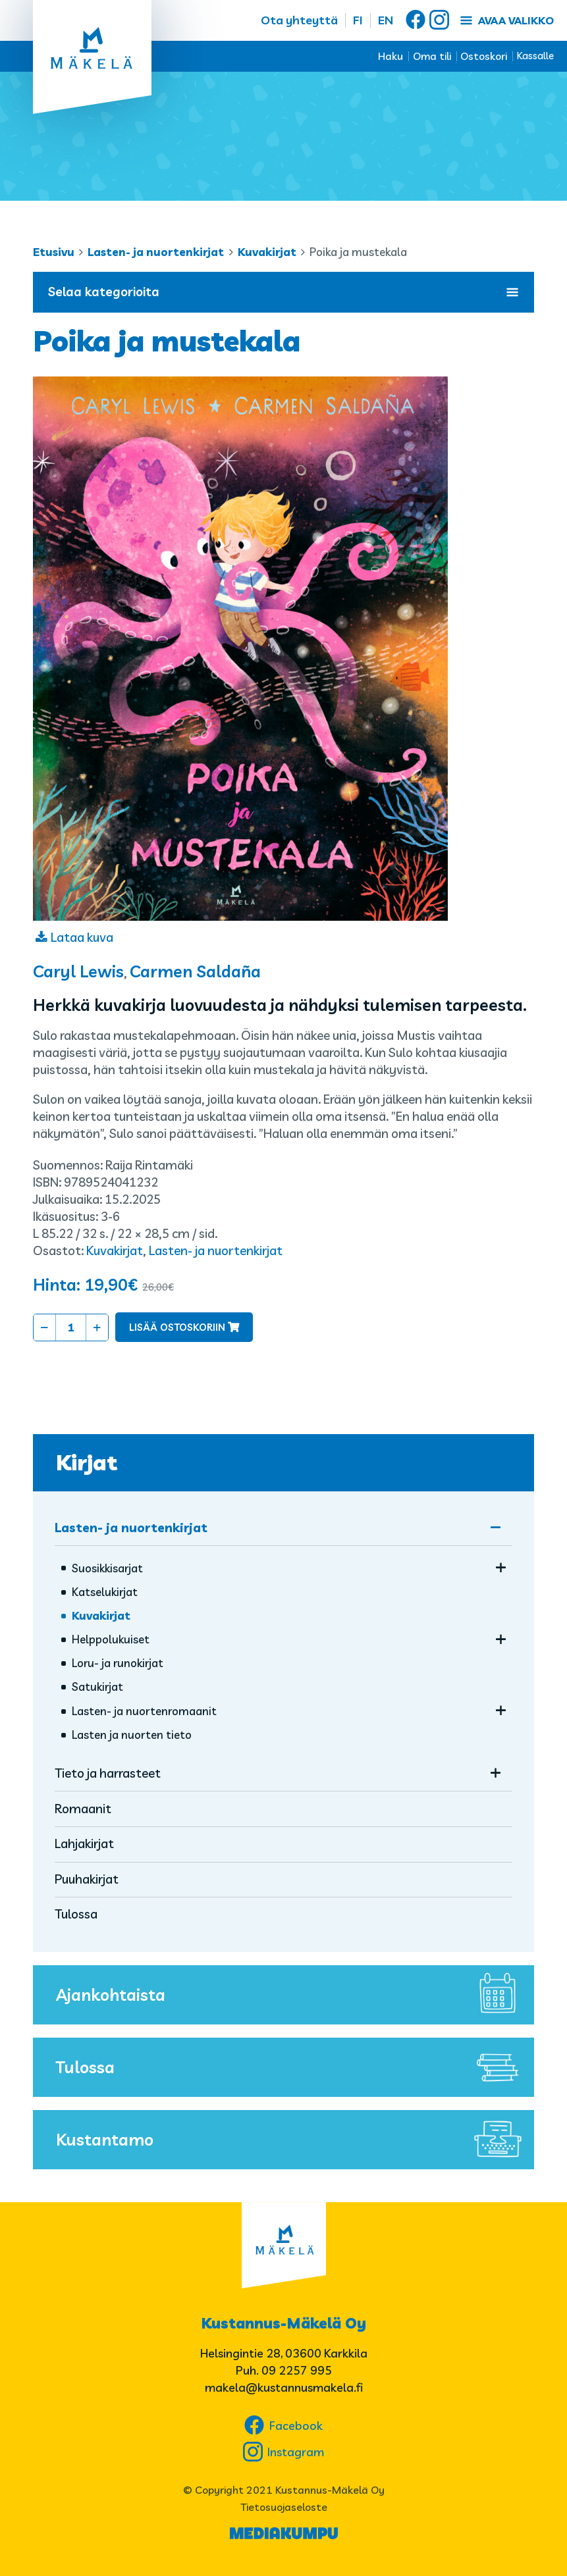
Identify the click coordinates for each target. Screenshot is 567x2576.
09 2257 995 (296, 2370)
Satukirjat (97, 1686)
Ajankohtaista (291, 1994)
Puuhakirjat (87, 1879)
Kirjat (86, 1462)
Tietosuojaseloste (283, 2506)
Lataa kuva (82, 937)
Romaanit (83, 1808)
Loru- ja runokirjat (117, 1663)
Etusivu (53, 252)
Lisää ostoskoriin (177, 1327)
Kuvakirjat (267, 252)
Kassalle (535, 55)
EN (385, 20)
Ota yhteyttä (299, 20)
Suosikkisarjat (107, 1568)
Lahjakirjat (84, 1843)
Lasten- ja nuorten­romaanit (144, 1711)
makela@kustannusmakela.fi (284, 2387)
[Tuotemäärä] (70, 1327)
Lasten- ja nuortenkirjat (156, 252)
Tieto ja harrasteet (108, 1773)
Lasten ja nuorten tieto (132, 1734)
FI (358, 20)
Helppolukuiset (110, 1639)
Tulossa (76, 1914)
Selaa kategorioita (283, 291)
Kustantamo (291, 2139)
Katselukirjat (105, 1592)
